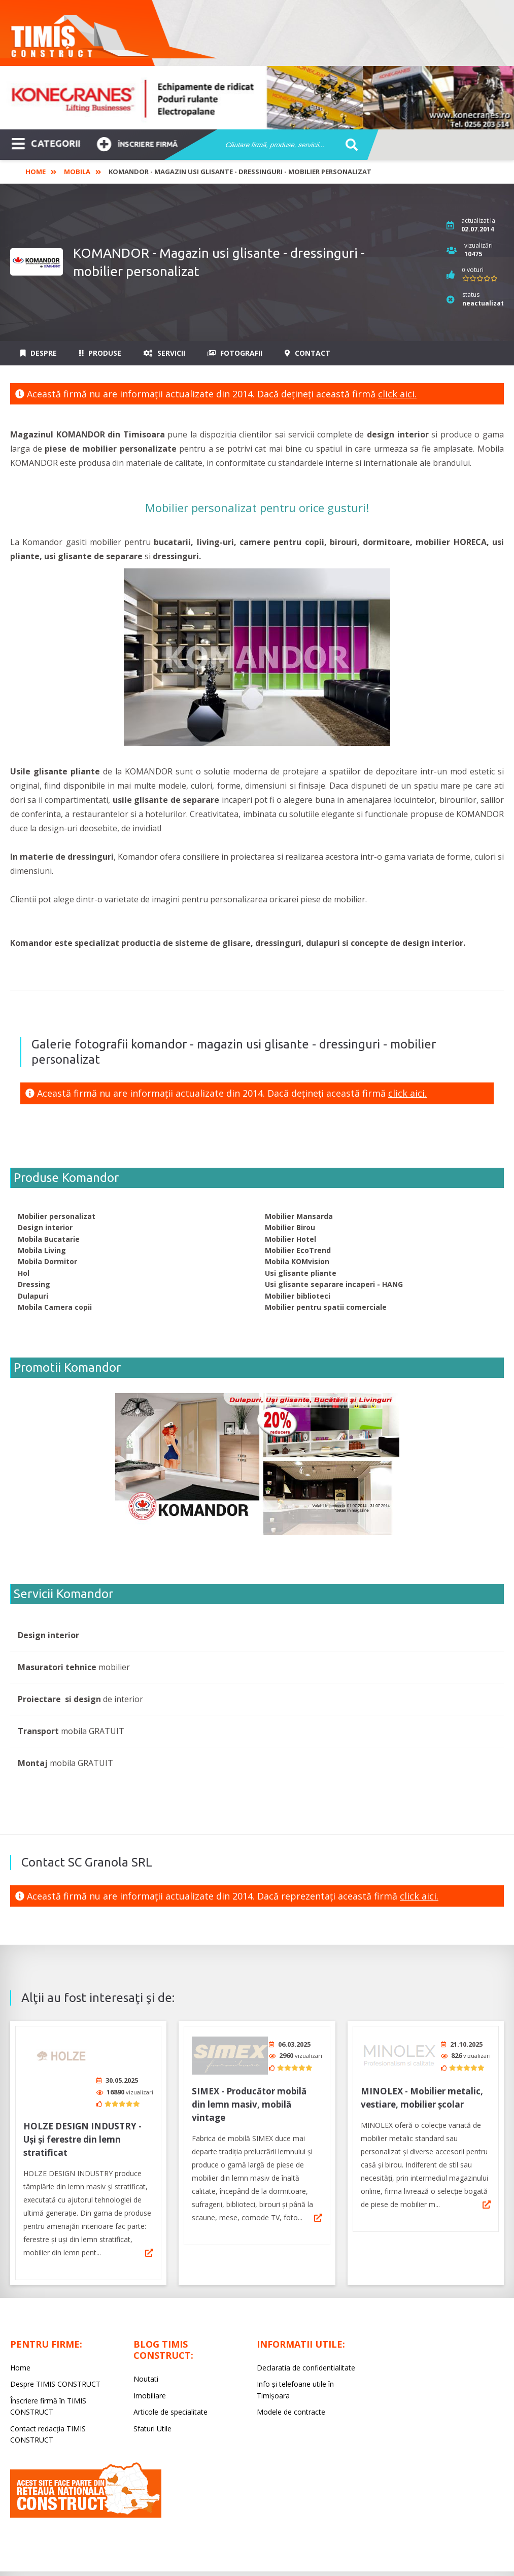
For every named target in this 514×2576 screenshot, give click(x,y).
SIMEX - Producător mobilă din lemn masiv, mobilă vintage (249, 2101)
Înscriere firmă (137, 143)
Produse (100, 353)
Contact (307, 353)
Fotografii (235, 353)
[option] (257, 97)
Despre (38, 353)
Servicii (164, 353)
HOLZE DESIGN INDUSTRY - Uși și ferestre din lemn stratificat (82, 2101)
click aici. (397, 394)
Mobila (77, 171)
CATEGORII (46, 143)
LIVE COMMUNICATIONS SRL (334, 2558)
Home (35, 171)
